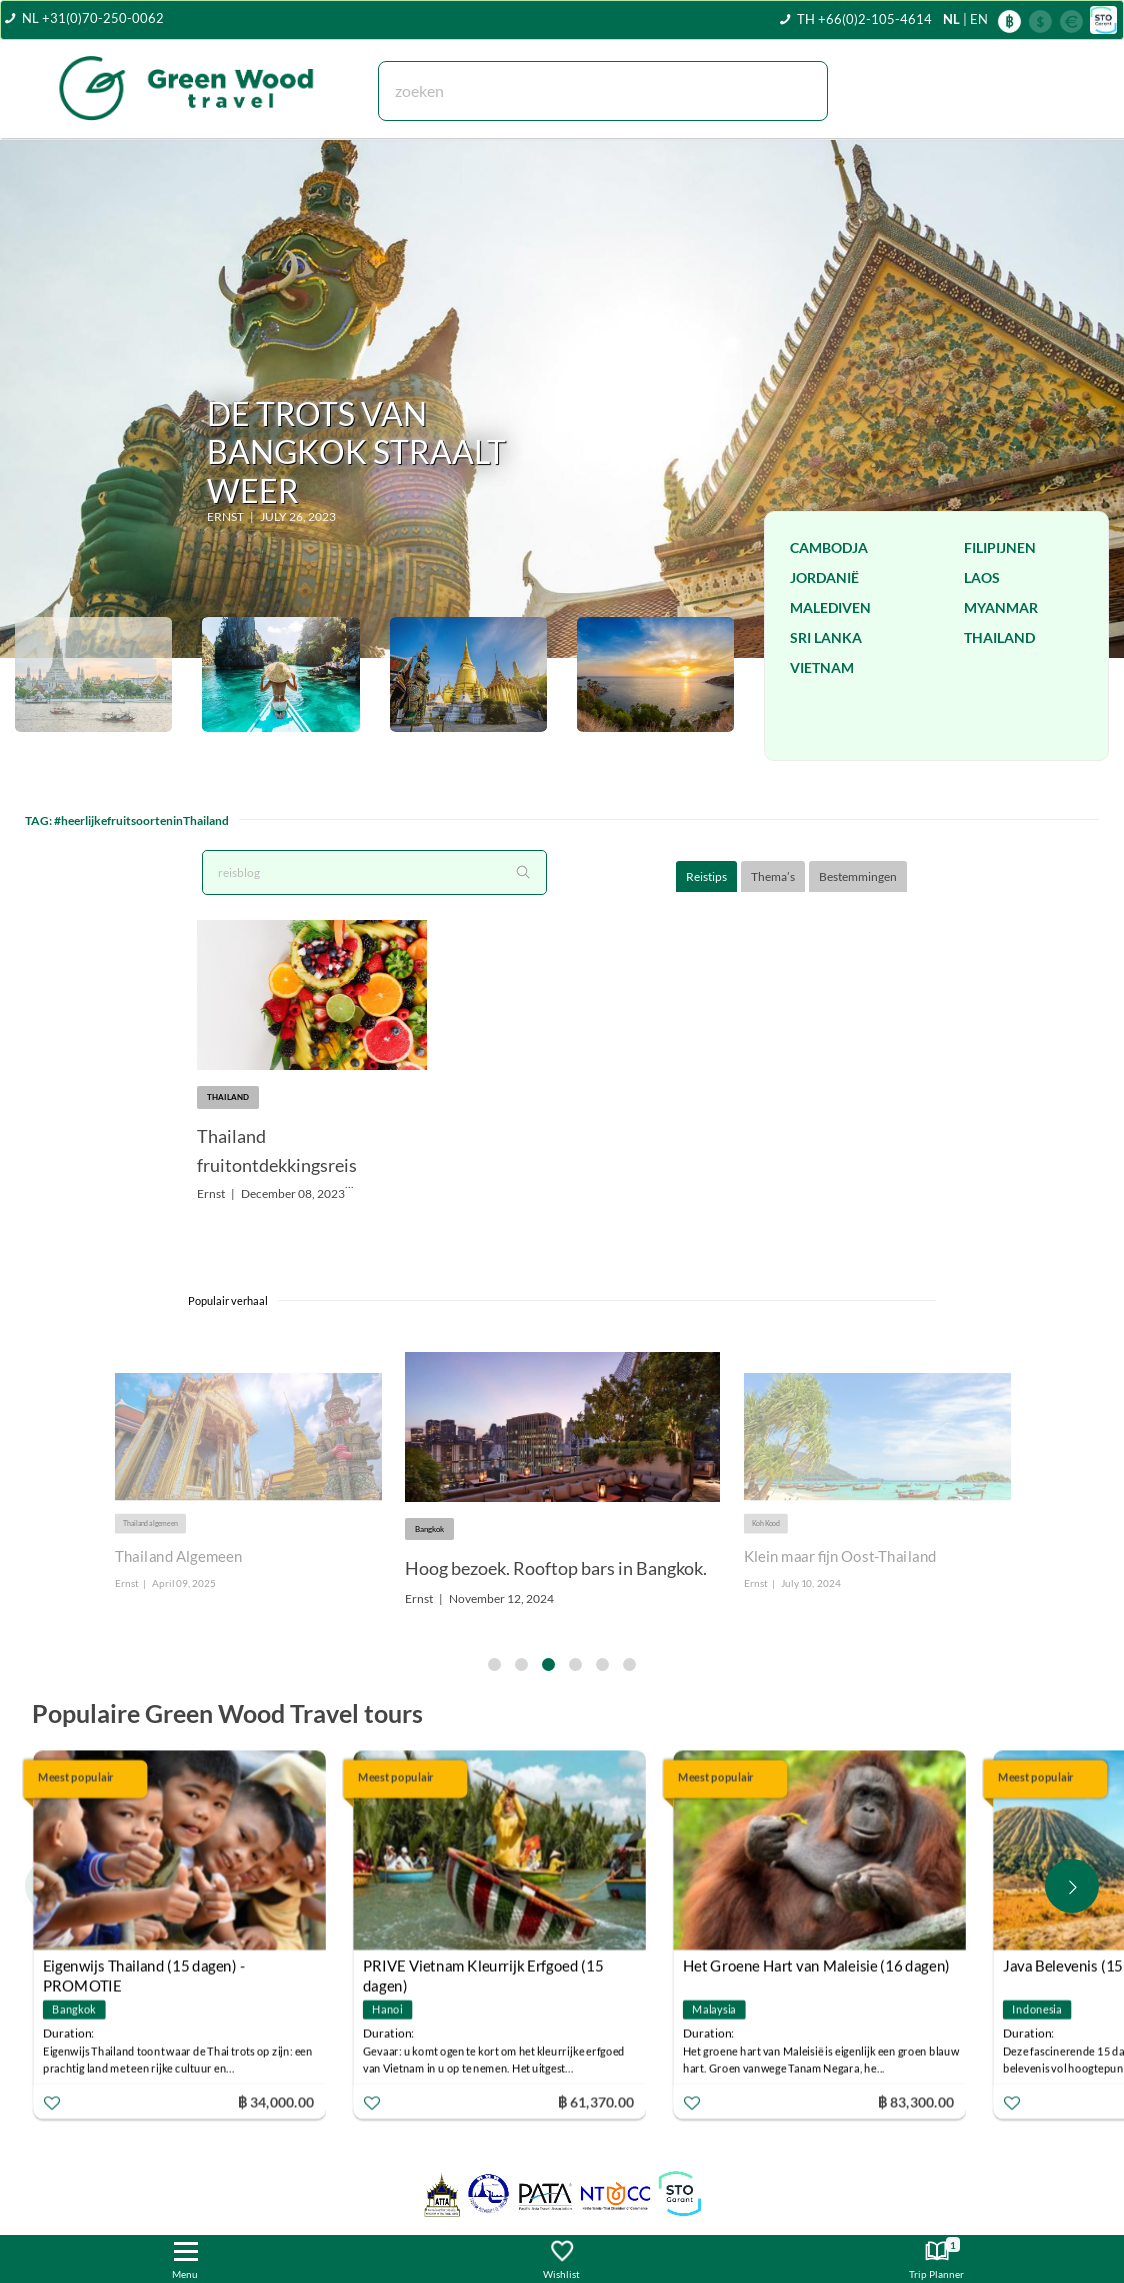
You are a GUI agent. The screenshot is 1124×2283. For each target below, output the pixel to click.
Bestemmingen (858, 876)
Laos (982, 577)
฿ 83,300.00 (916, 2101)
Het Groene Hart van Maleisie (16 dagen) (816, 1966)
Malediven (830, 607)
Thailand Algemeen (178, 1556)
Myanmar (1001, 607)
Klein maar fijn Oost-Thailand (840, 1556)
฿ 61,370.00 (596, 2101)
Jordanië (824, 577)
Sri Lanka (826, 637)
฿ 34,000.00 (276, 2101)
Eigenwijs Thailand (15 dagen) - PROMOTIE (144, 1968)
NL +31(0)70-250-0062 (93, 18)
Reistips (706, 876)
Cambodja (829, 547)
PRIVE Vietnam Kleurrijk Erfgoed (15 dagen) (483, 1968)
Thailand (999, 637)
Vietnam (822, 667)
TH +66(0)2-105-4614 (864, 19)
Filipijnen (1000, 547)
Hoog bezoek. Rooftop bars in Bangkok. (556, 1568)
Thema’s (773, 876)
